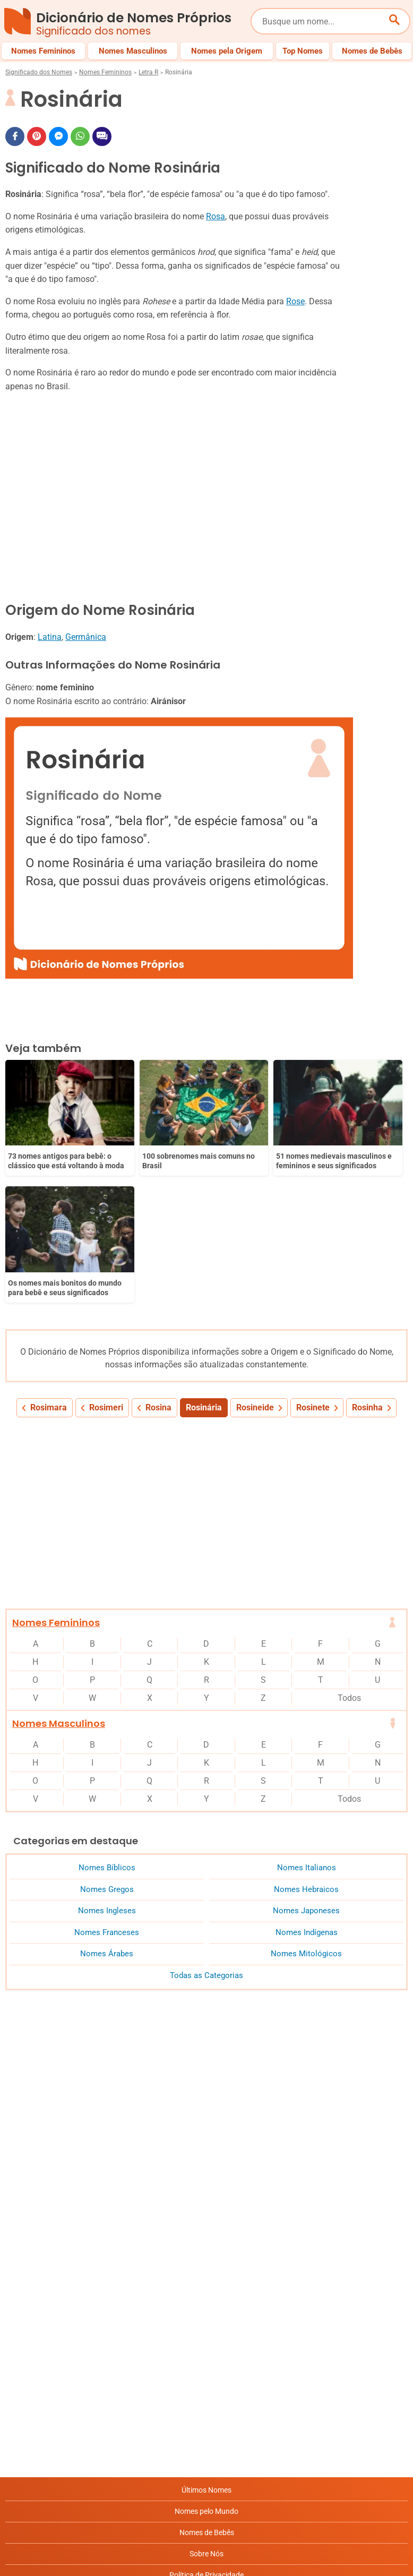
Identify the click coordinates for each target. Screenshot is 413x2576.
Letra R (148, 72)
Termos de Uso (207, 2479)
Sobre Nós (206, 2415)
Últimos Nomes (206, 2351)
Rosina (158, 1269)
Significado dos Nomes (38, 72)
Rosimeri (106, 1269)
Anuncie (206, 2457)
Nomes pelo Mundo (206, 2372)
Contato (206, 2500)
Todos (349, 1559)
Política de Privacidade (206, 2436)
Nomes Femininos (105, 72)
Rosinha (367, 1269)
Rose (295, 301)
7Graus (66, 2559)
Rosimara (48, 1269)
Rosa (215, 216)
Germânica (85, 637)
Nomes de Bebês (206, 2394)
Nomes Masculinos (58, 1584)
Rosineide (255, 1269)
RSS (206, 2521)
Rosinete (313, 1269)
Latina (50, 637)
